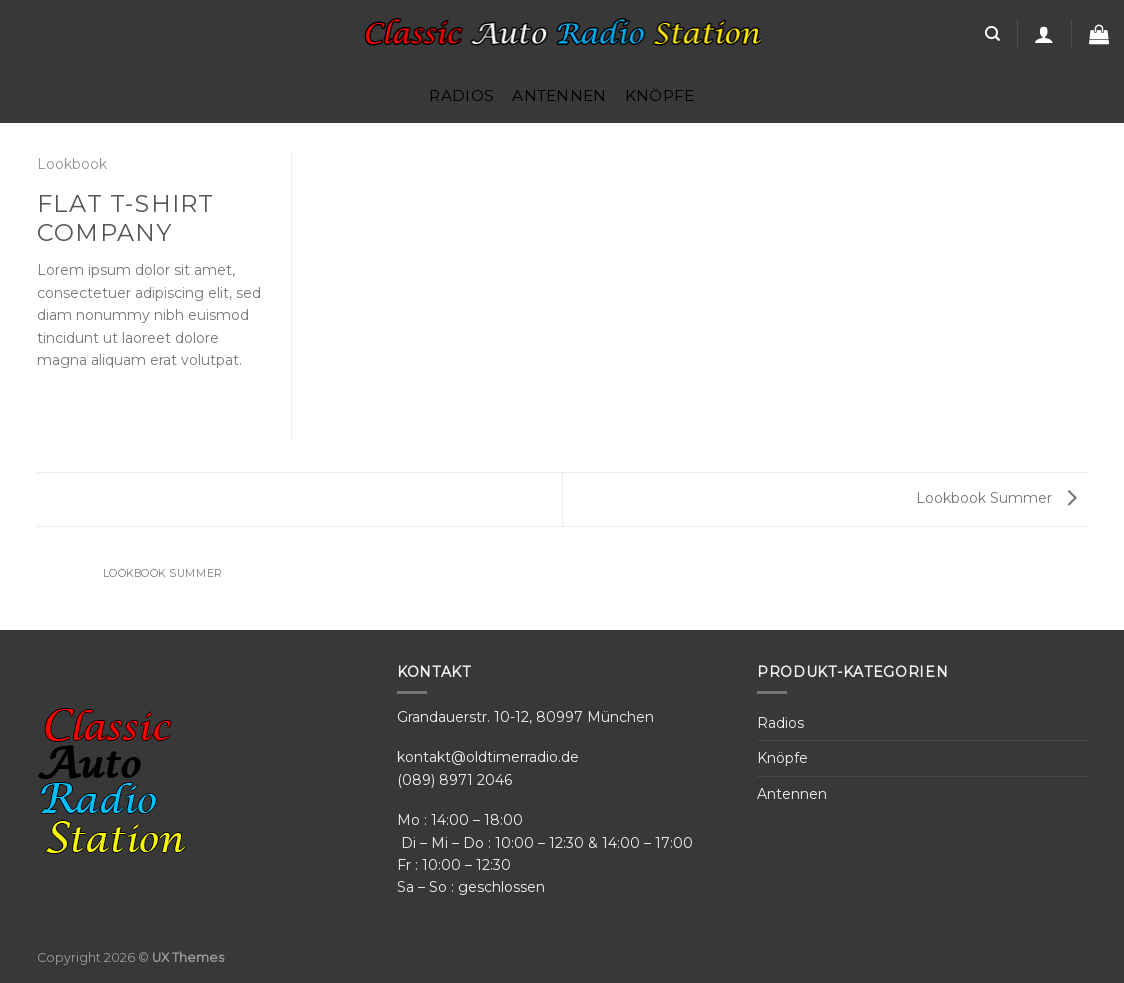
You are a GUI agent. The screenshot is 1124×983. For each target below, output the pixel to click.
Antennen (559, 95)
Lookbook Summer (996, 498)
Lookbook (72, 164)
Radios (461, 95)
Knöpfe (660, 95)
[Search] (992, 34)
